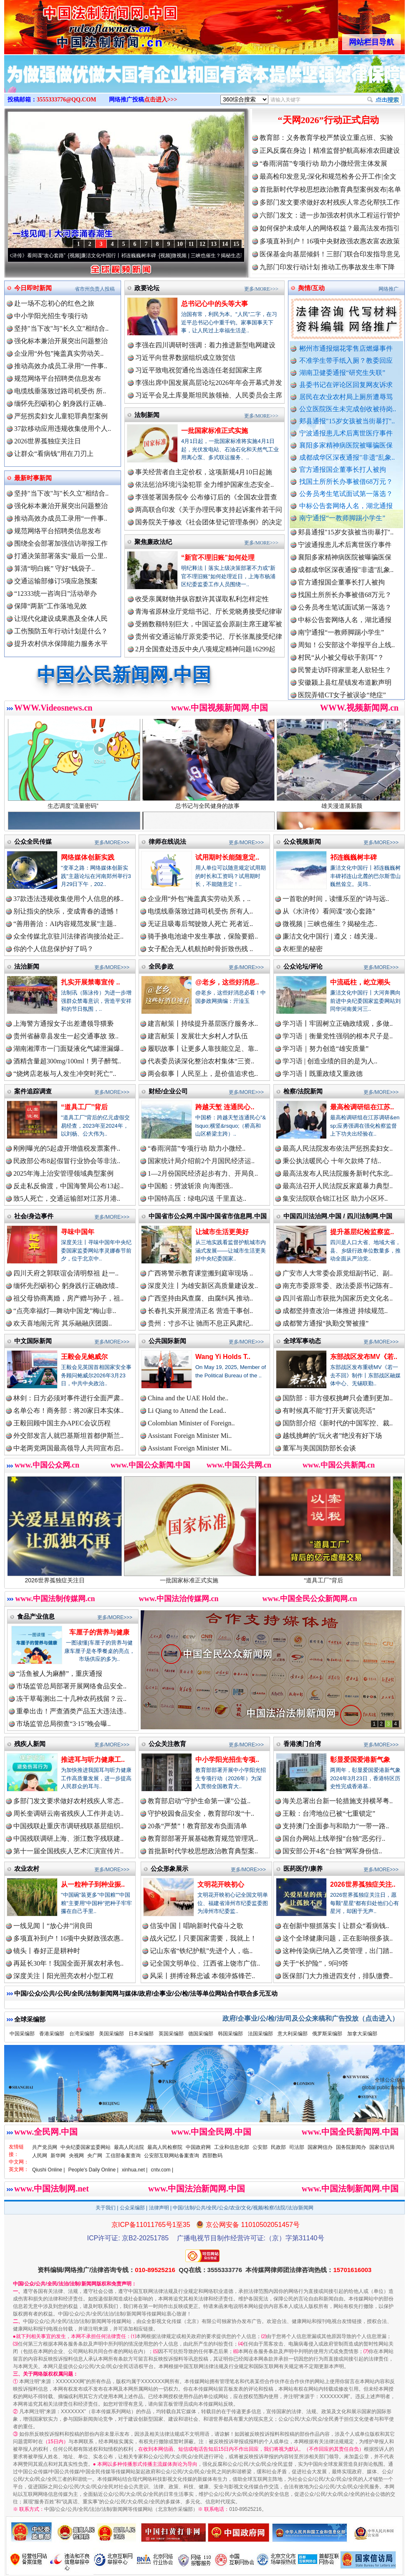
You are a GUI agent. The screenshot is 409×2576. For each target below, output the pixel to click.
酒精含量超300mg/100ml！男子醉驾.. (67, 1061)
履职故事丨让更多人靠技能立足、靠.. (203, 1048)
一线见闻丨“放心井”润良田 (53, 1925)
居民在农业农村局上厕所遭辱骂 (346, 396)
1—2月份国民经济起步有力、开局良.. (203, 1173)
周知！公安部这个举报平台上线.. (346, 651)
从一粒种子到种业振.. (93, 1884)
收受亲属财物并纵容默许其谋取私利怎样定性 (202, 598)
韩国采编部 (230, 2034)
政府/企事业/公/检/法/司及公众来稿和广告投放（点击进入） (310, 2018)
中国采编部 (22, 2034)
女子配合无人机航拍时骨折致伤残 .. (200, 948)
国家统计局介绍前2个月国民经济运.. (201, 1160)
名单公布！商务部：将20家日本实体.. (68, 1410)
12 (202, 244)
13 (214, 244)
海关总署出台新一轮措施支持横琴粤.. (338, 1800)
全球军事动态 (302, 1340)
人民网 (39, 2155)
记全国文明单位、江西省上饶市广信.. (205, 1963)
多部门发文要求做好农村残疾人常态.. (68, 1800)
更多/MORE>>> (261, 289)
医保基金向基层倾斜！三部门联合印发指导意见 (330, 254)
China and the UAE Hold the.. (188, 1398)
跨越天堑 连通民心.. (224, 1107)
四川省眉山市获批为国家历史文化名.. (338, 1298)
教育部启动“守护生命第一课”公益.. (199, 1800)
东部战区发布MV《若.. (363, 1356)
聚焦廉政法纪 (153, 541)
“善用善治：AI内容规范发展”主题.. (64, 923)
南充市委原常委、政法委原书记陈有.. (338, 1285)
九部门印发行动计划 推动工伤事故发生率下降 (327, 267)
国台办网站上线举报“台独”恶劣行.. (334, 1838)
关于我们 (106, 2208)
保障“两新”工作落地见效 (50, 606)
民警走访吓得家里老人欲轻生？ (344, 677)
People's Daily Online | (93, 2170)
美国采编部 (111, 2034)
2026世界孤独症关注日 (47, 441)
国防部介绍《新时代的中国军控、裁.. (338, 1423)
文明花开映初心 (220, 1884)
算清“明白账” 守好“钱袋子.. (54, 568)
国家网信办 (320, 2147)
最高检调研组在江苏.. (362, 1107)
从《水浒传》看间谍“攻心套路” (42, 255)
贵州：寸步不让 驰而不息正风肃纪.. (200, 1323)
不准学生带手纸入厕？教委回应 (346, 360)
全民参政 (161, 966)
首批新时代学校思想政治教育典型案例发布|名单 (330, 189)
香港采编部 (51, 2034)
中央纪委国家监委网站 (86, 2147)
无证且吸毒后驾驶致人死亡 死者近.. (200, 923)
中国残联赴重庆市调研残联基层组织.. (68, 1826)
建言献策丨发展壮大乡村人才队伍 (198, 1036)
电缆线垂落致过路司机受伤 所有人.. (200, 911)
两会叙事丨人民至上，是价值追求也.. (203, 1073)
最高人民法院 (129, 2147)
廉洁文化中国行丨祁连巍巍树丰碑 (129, 255)
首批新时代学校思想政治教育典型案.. (203, 1851)
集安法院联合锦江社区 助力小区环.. (335, 1198)
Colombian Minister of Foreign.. (191, 1423)
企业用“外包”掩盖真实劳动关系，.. (199, 898)
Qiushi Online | (48, 2170)
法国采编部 (260, 2034)
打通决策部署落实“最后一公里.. (60, 555)
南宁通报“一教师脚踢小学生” (342, 517)
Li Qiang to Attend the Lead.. (187, 1410)
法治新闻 (26, 966)
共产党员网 (44, 2147)
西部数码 (212, 2155)
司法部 (296, 2147)
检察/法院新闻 (303, 1091)
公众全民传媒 (33, 841)
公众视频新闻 (302, 841)
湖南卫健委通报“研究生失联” (342, 372)
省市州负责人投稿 (95, 289)
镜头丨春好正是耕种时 (46, 1950)
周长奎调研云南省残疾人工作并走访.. (68, 1813)
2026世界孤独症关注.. (362, 1884)
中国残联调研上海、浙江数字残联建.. (68, 1838)
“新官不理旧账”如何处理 (218, 557)
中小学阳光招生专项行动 (51, 315)
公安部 (260, 2147)
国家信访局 (381, 2147)
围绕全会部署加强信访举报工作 (61, 543)
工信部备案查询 (123, 2155)
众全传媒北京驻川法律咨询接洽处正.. (68, 936)
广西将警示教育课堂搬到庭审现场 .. (200, 1273)
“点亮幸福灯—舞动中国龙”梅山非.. (64, 1310)
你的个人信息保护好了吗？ (53, 948)
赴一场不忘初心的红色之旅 (54, 303)
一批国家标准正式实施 (214, 430)
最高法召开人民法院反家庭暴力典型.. (338, 1185)
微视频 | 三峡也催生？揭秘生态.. (330, 923)
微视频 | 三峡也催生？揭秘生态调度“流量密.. (231, 255)
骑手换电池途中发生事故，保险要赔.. (203, 936)
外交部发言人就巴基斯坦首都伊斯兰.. (68, 1435)
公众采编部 (132, 2208)
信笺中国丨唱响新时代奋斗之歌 (196, 1925)
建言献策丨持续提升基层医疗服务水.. (203, 1023)
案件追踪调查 (33, 1091)
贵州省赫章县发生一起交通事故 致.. (66, 1036)
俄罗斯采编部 (327, 2034)
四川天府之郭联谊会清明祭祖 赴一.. (66, 1273)
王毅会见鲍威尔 (84, 1356)
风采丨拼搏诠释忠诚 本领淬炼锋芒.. (202, 1975)
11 (191, 244)
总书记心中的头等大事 (214, 303)
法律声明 (159, 2208)
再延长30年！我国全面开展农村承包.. (68, 1963)
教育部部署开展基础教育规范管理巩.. (203, 1838)
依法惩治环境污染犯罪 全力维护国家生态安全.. (204, 484)
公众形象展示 (169, 1868)
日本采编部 (141, 2034)
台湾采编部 (81, 2034)
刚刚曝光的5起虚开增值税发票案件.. (66, 1148)
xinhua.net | (135, 2170)
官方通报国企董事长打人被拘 (342, 469)
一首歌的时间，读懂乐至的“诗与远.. (336, 898)
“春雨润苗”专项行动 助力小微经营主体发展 (323, 163)
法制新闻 (146, 414)
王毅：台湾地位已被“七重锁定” (329, 1813)
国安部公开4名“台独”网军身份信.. (332, 1851)
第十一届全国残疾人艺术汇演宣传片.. (68, 1851)
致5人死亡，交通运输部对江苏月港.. (66, 1198)
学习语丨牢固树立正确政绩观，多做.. (338, 1023)
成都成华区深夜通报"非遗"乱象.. (347, 457)
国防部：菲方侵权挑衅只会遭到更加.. (338, 1398)
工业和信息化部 (231, 2147)
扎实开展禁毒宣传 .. (90, 982)
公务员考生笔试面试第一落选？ (346, 493)
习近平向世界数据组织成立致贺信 (185, 357)
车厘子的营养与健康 (99, 1632)
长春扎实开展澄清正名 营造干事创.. (200, 1310)
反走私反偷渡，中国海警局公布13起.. (68, 1185)
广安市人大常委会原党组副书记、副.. (338, 1273)
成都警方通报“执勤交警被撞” (326, 1323)
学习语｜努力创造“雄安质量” (326, 1048)
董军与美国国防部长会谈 (319, 1448)
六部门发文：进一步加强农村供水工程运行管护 (330, 215)
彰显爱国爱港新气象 (360, 1759)
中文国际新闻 (33, 1340)
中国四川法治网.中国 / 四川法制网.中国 (337, 1216)
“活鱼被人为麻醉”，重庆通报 (59, 1673)
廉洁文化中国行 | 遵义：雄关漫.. (330, 936)
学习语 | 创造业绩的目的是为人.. (330, 1061)
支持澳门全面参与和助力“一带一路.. (336, 1826)
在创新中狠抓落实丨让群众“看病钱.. (336, 1925)
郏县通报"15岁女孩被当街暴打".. (347, 421)
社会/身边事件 (33, 1216)
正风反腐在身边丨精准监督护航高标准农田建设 (330, 150)
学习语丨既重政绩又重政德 (323, 1073)
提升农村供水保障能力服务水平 (61, 643)
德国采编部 (200, 2034)
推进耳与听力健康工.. (93, 1759)
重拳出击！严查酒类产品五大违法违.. (71, 1711)
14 (225, 244)
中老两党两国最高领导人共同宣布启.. (68, 1448)
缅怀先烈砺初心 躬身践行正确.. (60, 403)
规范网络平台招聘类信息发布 (57, 378)
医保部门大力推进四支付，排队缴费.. (338, 1975)
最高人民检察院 (164, 2147)
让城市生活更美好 (222, 1231)
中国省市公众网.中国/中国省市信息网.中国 (208, 1216)
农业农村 (26, 1868)
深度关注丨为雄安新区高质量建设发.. (203, 1285)
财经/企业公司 (168, 1091)
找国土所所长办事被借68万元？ (346, 481)
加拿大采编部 (362, 2034)
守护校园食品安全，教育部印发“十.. (201, 1813)
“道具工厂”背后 (84, 1107)
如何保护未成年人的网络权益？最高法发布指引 (330, 228)
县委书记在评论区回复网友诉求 (346, 384)
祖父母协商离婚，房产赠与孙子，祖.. (68, 1298)
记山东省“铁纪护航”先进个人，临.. (201, 1950)
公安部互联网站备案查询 (171, 2155)
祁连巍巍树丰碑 (353, 857)
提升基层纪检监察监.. (362, 1231)
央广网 (94, 2155)
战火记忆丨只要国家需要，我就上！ (203, 1938)
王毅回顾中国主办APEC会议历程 (62, 1423)
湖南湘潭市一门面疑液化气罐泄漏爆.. (68, 1048)
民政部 (278, 2147)
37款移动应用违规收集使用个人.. (62, 428)
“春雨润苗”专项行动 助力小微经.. (196, 1148)
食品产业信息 (36, 1616)
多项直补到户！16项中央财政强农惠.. (68, 1938)
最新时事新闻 (33, 477)
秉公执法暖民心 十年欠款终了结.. (332, 1160)
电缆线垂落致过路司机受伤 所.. (60, 391)
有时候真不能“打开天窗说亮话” (329, 1410)
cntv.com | (162, 2170)
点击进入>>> (160, 99)
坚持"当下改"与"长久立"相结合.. (61, 328)
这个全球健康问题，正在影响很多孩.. (338, 1938)
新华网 (58, 2155)
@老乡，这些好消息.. (227, 982)
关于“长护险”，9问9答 (315, 1963)
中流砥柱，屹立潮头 (360, 982)
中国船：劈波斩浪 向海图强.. (190, 1185)
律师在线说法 (167, 841)
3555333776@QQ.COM (66, 99)
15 (236, 244)
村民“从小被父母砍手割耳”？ (341, 664)
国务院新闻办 (351, 2147)
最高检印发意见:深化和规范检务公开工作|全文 (328, 176)
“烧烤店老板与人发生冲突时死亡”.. (64, 1073)
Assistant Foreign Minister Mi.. (190, 1435)
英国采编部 (171, 2034)
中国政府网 (198, 2147)
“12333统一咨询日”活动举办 (55, 593)
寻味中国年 (77, 1231)
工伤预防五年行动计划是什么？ (61, 631)
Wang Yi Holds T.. (222, 1356)
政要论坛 (146, 287)
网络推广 (389, 289)
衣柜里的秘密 (303, 948)
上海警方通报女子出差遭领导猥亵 (63, 1023)
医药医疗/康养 (303, 1868)
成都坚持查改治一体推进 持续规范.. (335, 1310)
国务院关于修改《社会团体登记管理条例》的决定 (208, 522)
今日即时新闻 (33, 287)
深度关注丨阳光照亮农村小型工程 (63, 1975)
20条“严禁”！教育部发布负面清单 (197, 1826)
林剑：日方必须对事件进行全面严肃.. (68, 1398)
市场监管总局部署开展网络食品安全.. (71, 1686)
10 (180, 244)
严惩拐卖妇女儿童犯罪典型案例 (61, 416)
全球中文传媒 (73, 24)
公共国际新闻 (167, 1340)
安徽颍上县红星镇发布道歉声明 (344, 689)
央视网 (76, 2155)
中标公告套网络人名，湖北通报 (346, 505)
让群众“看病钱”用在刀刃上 (53, 453)
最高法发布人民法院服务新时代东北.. (338, 1173)
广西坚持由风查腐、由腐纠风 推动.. (200, 1298)
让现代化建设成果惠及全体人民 (61, 618)
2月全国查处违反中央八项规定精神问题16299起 (205, 649)
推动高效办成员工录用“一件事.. (60, 365)
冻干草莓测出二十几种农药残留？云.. (71, 1698)
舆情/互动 (311, 287)
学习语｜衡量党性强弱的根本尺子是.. (338, 1036)
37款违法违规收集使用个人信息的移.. (68, 898)
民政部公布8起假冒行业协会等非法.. (66, 1160)
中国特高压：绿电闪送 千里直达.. (197, 1198)
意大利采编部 (293, 2034)
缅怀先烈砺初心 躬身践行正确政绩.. (66, 1285)
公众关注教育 (167, 1743)
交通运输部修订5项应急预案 (56, 581)
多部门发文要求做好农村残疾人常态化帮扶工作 (330, 202)
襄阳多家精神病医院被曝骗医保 (346, 445)
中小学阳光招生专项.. (227, 1759)
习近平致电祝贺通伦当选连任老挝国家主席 (198, 370)
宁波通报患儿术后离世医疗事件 (346, 433)
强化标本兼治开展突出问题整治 (61, 340)
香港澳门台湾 (302, 1743)
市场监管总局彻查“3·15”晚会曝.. (63, 1723)
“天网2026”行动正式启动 (328, 120)
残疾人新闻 (29, 1743)
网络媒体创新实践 (87, 857)
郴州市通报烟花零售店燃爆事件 (346, 348)
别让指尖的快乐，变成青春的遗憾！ (66, 911)
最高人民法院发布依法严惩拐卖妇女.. (338, 1148)
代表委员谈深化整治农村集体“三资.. (201, 1061)
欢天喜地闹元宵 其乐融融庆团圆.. (62, 1323)
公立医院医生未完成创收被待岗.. (347, 408)
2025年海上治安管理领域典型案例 (63, 1173)
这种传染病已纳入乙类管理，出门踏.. (338, 1950)
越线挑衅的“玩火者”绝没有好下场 (332, 1435)
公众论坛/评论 (303, 966)
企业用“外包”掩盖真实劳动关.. (59, 353)
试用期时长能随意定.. (227, 857)
